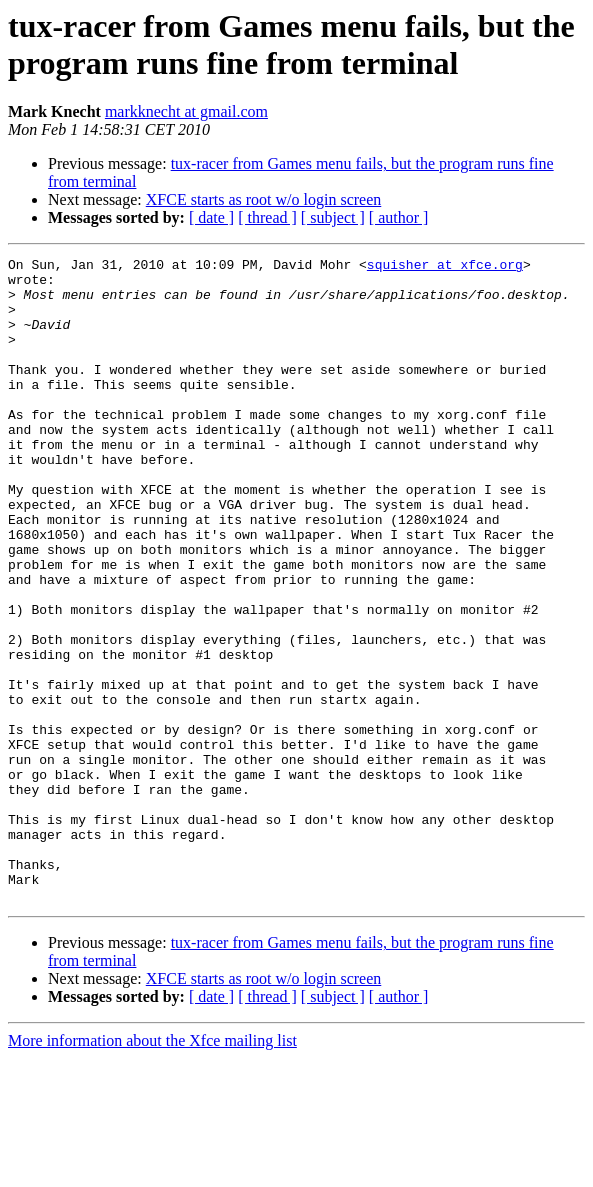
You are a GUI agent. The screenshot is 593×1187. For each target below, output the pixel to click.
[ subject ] (333, 217)
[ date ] (211, 217)
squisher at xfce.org (445, 267)
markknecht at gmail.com (186, 111)
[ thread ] (267, 217)
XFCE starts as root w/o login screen (264, 199)
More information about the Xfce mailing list (152, 1169)
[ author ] (399, 217)
